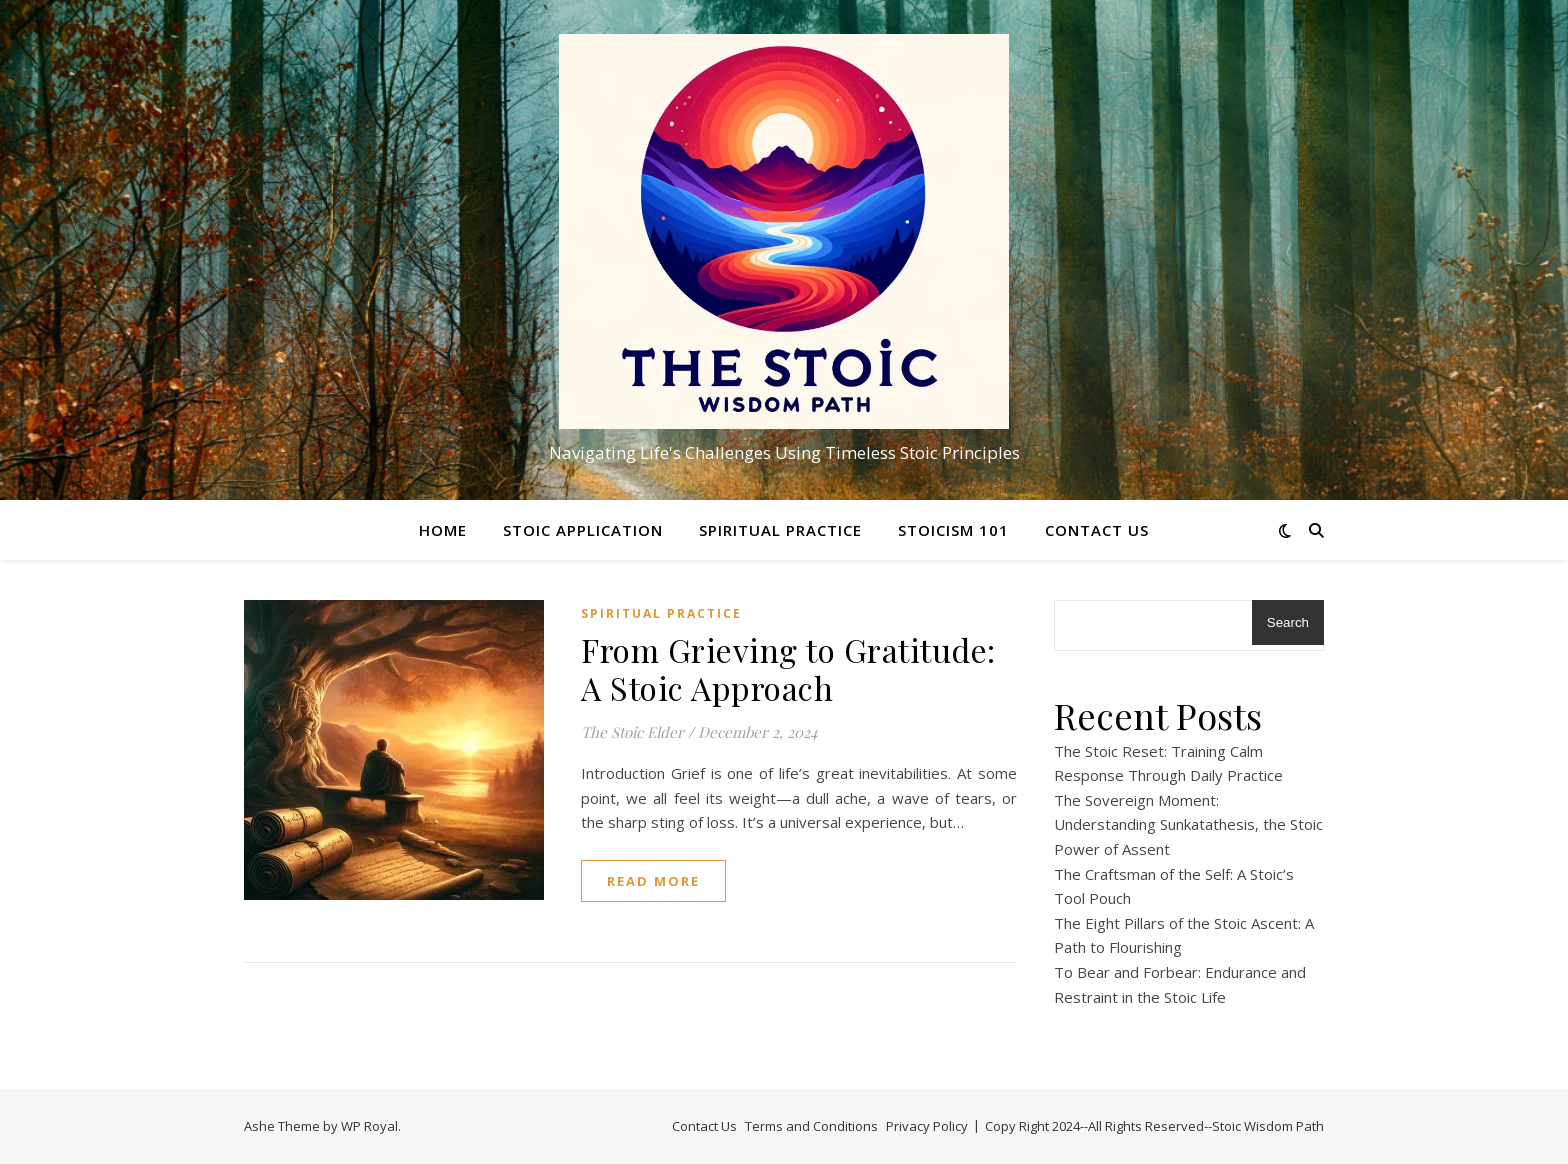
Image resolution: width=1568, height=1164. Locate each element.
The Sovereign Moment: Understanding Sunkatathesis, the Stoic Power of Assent (1188, 824)
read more (653, 881)
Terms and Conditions (811, 1126)
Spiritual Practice (780, 530)
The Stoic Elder (632, 732)
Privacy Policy (927, 1126)
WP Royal (369, 1126)
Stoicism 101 (953, 530)
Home (443, 530)
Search (1288, 622)
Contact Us (1097, 530)
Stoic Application (583, 530)
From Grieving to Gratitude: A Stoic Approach (788, 668)
